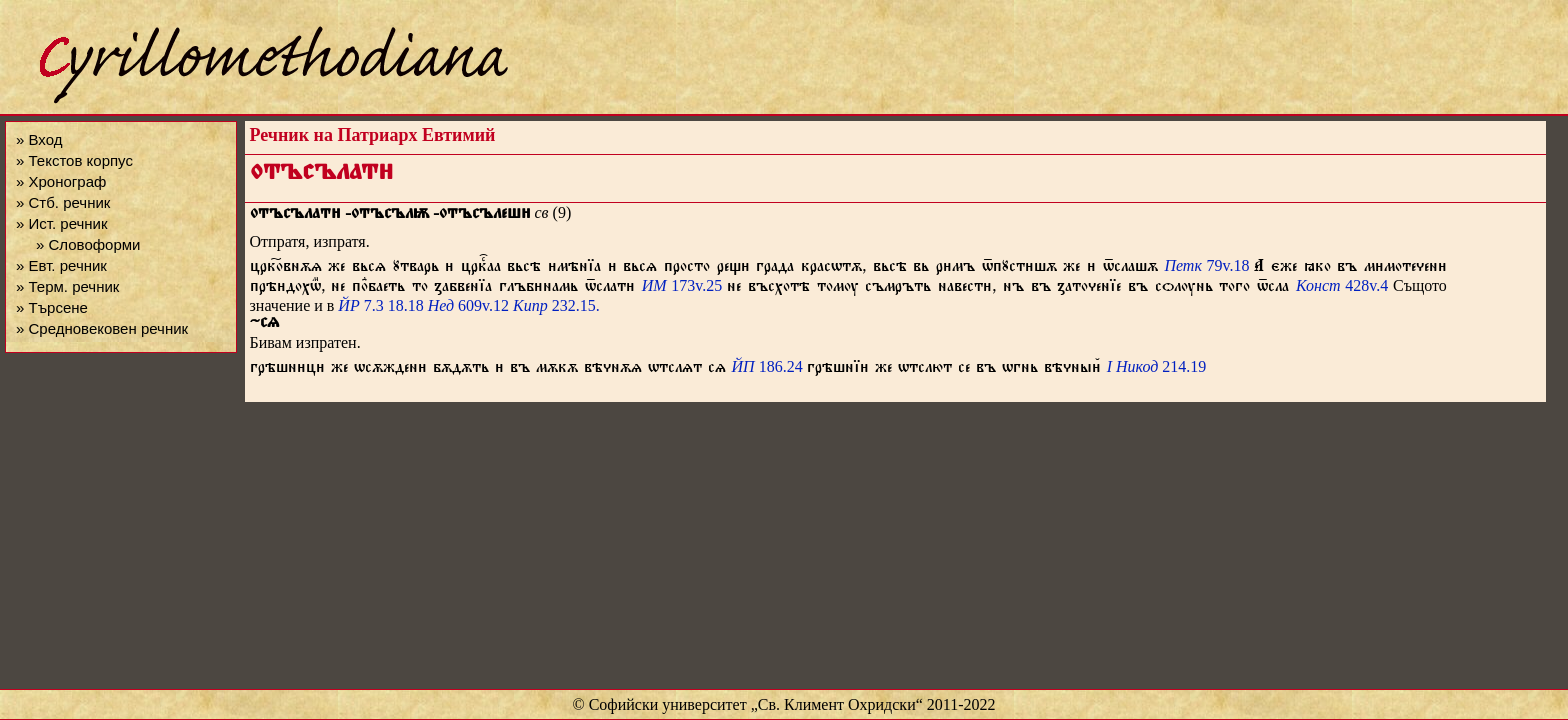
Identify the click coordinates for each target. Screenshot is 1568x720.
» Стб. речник (63, 202)
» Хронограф (61, 181)
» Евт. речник (61, 265)
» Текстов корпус (74, 160)
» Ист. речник (62, 223)
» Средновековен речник (102, 328)
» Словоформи (88, 244)
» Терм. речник (67, 286)
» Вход (39, 139)
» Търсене (52, 307)
